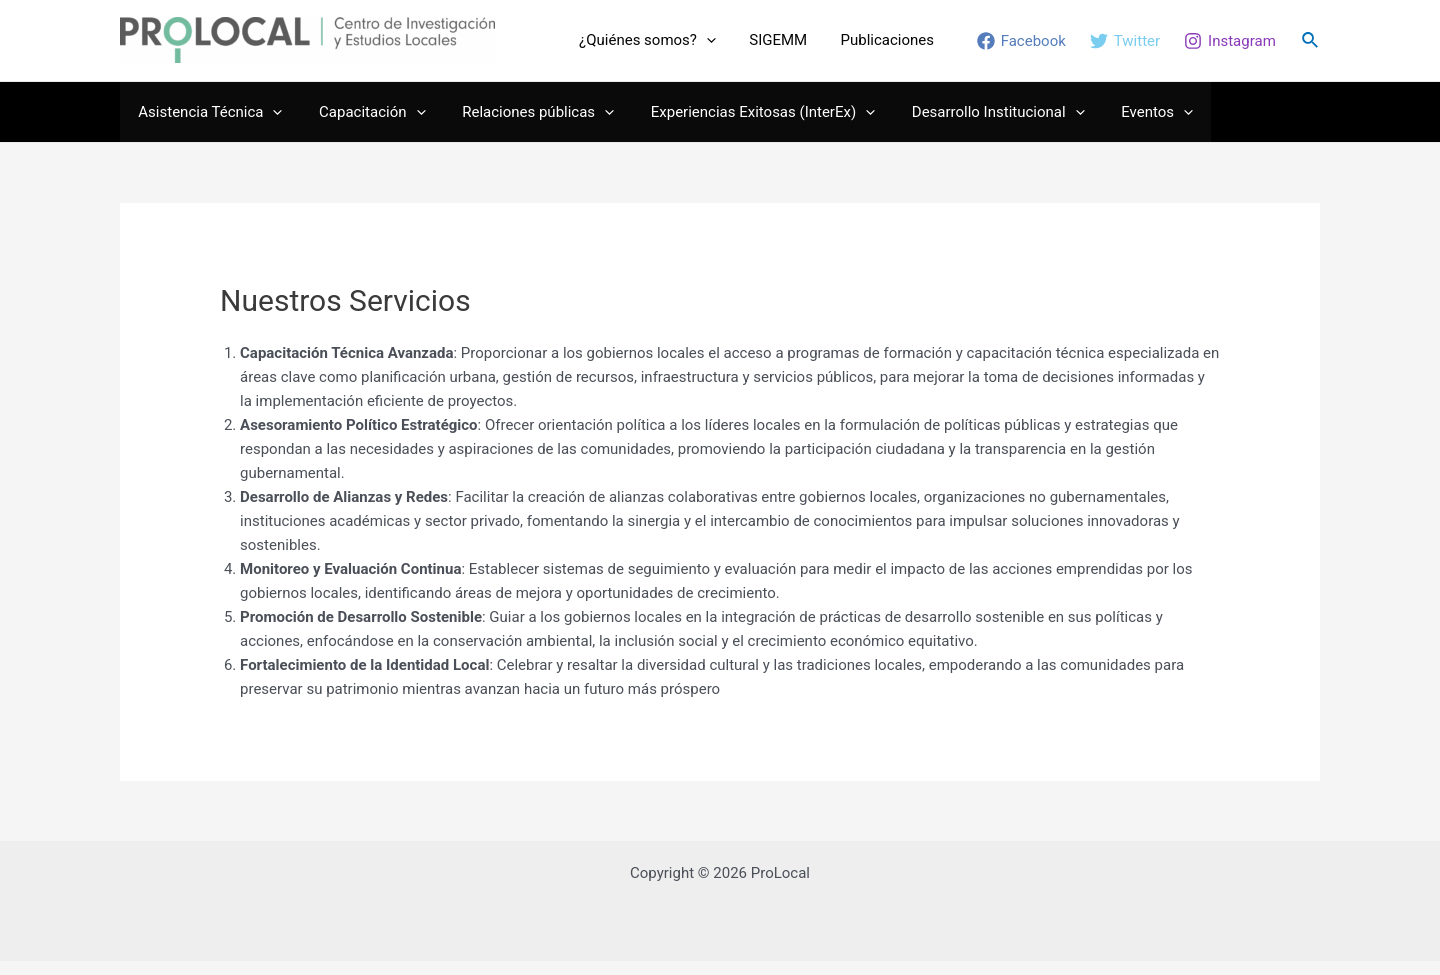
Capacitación (362, 125)
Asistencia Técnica (207, 125)
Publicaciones (894, 47)
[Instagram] (1230, 48)
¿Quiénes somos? (680, 47)
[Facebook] (1021, 48)
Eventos (1121, 125)
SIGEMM (798, 47)
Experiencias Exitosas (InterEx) (739, 125)
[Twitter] (1125, 48)
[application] (739, 47)
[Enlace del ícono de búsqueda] (1311, 47)
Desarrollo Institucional (968, 125)
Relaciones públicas (522, 125)
